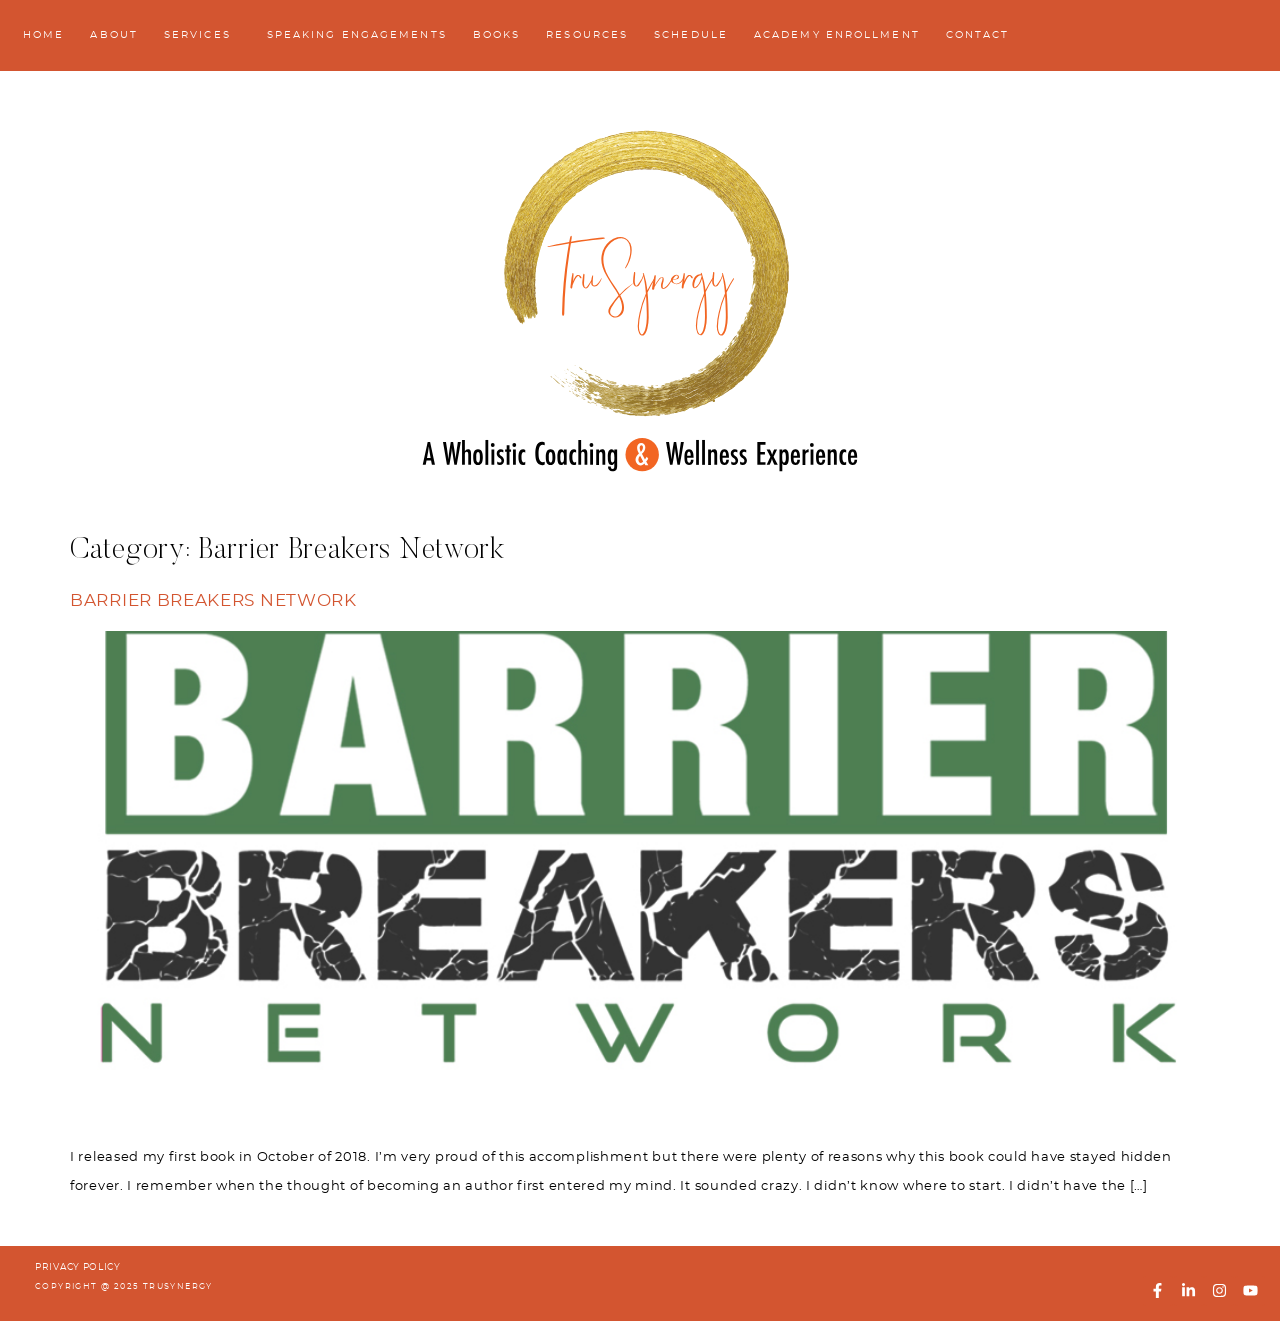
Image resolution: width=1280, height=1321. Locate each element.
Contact (978, 35)
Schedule (691, 35)
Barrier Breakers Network (213, 601)
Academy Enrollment (837, 35)
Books (497, 35)
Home (43, 35)
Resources (587, 35)
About (114, 35)
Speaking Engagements (357, 35)
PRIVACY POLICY (78, 1267)
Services (202, 36)
